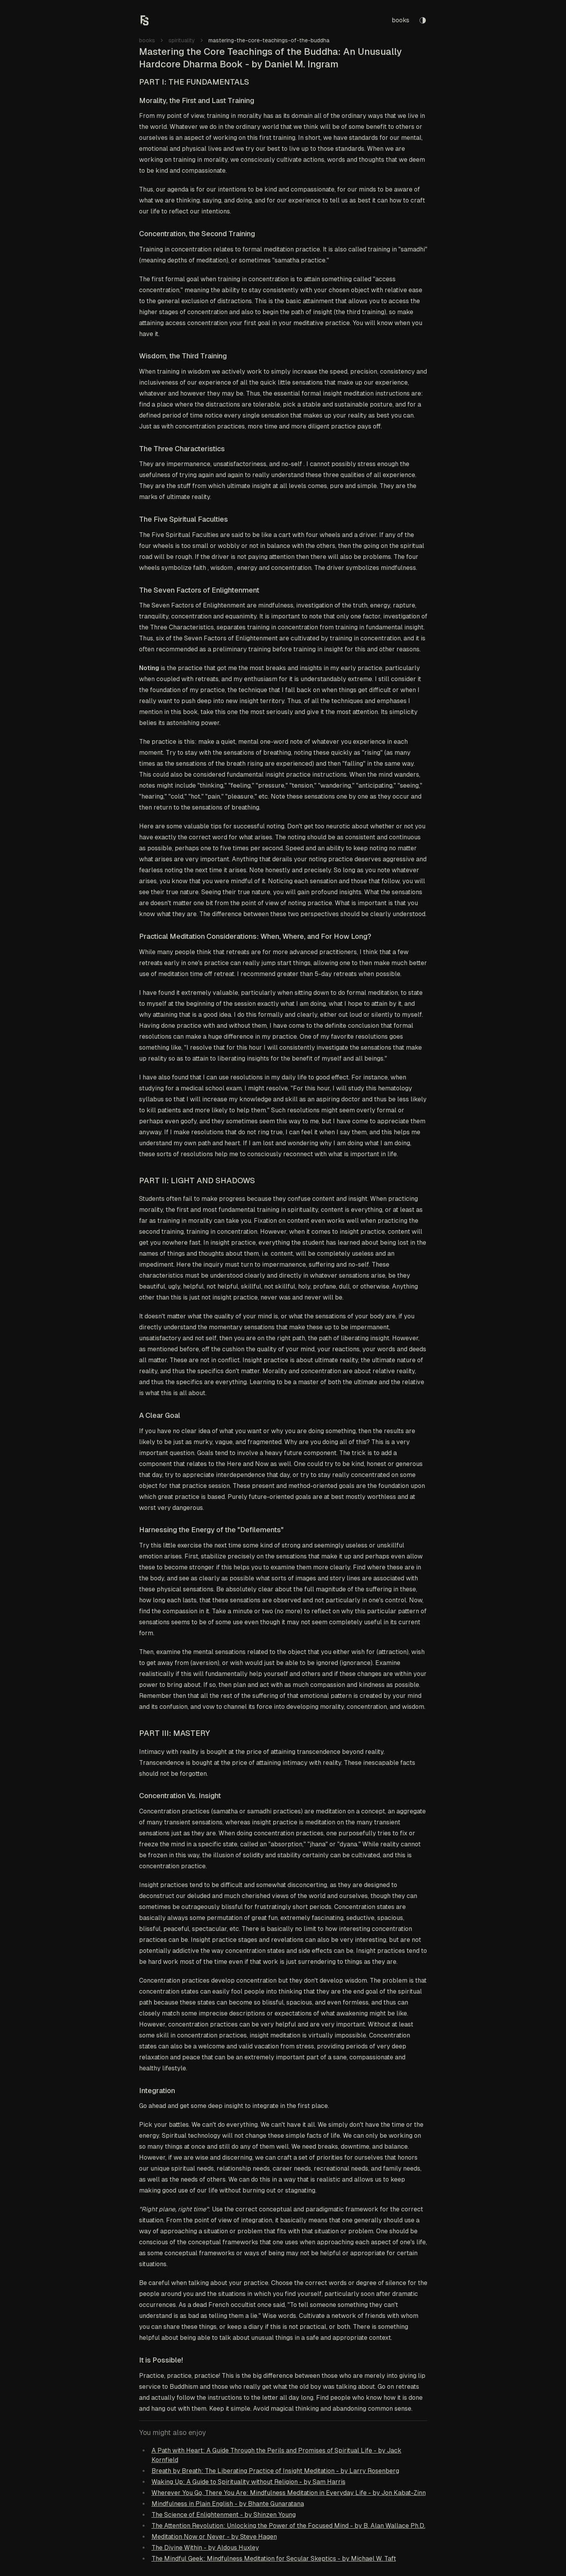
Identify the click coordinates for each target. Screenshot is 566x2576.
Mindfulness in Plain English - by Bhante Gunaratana (228, 2503)
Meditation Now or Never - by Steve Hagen (214, 2536)
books (400, 20)
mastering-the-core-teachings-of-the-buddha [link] (268, 40)
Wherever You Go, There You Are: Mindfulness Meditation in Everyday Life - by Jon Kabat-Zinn (289, 2492)
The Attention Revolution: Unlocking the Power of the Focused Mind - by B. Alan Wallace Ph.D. (288, 2525)
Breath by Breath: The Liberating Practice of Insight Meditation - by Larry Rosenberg (275, 2471)
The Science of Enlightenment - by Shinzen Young (224, 2514)
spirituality (181, 40)
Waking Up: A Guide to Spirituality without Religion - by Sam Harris (248, 2482)
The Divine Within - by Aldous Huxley (205, 2547)
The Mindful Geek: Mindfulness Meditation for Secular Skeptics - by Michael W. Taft (274, 2558)
